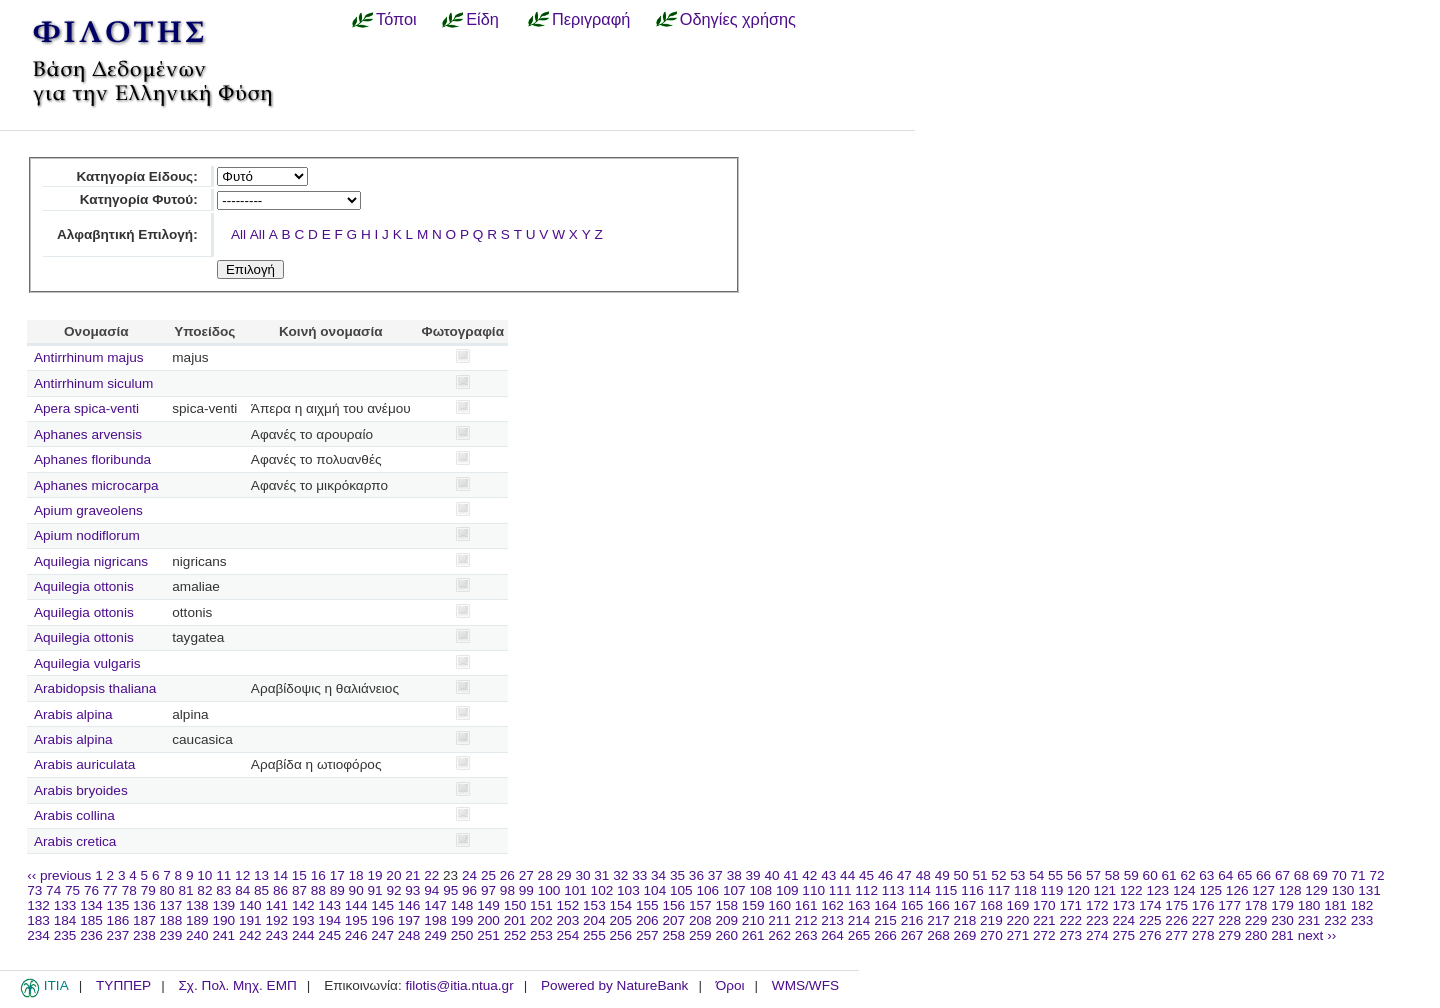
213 (832, 920)
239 (171, 935)
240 (197, 935)
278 (1203, 935)
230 (1282, 920)
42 (809, 875)
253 (541, 935)
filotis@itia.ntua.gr (459, 985)
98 (507, 890)
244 (303, 935)
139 (223, 905)
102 (602, 890)
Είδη (482, 19)
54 (1036, 875)
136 (144, 905)
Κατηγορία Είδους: (136, 176)
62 (1187, 875)
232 (1335, 920)
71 (1358, 875)
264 (832, 935)
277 (1176, 935)
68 (1301, 875)
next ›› (1317, 935)
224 (1123, 920)
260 (726, 935)
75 (72, 890)
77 (110, 890)
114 (919, 890)
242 (250, 935)
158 (726, 905)
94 (431, 890)
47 (904, 875)
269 (965, 935)
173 (1123, 905)
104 (655, 890)
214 (859, 920)
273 (1070, 935)
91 (375, 890)
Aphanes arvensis (88, 434)
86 (280, 890)
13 (261, 875)
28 (545, 875)
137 (171, 905)
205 (621, 920)
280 (1256, 935)
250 (462, 935)
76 (91, 890)
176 (1203, 905)
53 (1017, 875)
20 (393, 875)
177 (1229, 905)
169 (1018, 905)
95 (450, 890)
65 (1244, 875)
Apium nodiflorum (87, 535)
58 (1112, 875)
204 (594, 920)
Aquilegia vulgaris (87, 663)
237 (118, 935)
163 (859, 905)
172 (1097, 905)
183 (38, 920)
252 (515, 935)
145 (382, 905)
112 (866, 890)
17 (337, 875)
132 (38, 905)
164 (885, 905)
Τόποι (396, 19)
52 (998, 875)
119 (1052, 890)
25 (488, 875)
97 (488, 890)
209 (726, 920)
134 (91, 905)
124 (1184, 890)
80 (167, 890)
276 (1150, 935)
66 (1263, 875)
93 (412, 890)
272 (1044, 935)
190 (223, 920)
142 (303, 905)
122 (1131, 890)
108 (760, 890)
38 (734, 875)
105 (681, 890)
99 (526, 890)
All (238, 234)
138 (197, 905)
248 (409, 935)
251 (488, 935)
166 (938, 905)
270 (991, 935)
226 (1176, 920)
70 (1339, 875)
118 (1025, 890)
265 (859, 935)
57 (1093, 875)
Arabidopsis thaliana (95, 688)
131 (1369, 890)
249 (435, 935)
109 (787, 890)
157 (700, 905)
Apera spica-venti (86, 408)
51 (979, 875)
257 (647, 935)
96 (469, 890)
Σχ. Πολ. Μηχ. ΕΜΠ (237, 985)
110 (813, 890)
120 (1078, 890)
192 (276, 920)
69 (1320, 875)
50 (961, 875)
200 (488, 920)
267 (912, 935)
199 (462, 920)
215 (885, 920)
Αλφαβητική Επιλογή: (127, 234)
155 (647, 905)
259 (700, 935)
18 (356, 875)
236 (91, 935)
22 (431, 875)
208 (700, 920)
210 (753, 920)
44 (847, 875)
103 (628, 890)
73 (34, 890)
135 (118, 905)
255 (594, 935)
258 (673, 935)
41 (790, 875)
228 (1229, 920)
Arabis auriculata (84, 764)
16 (318, 875)
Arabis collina (74, 815)
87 (299, 890)
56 (1074, 875)
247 (382, 935)
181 (1335, 905)
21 (412, 875)
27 (526, 875)
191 (250, 920)
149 (488, 905)
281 (1282, 935)
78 (129, 890)
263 (806, 935)
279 (1229, 935)
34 (658, 875)
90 (356, 890)
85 (261, 890)
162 (832, 905)
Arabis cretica (75, 841)
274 (1097, 935)
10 (204, 875)
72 (1376, 875)
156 (673, 905)
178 (1256, 905)
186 (118, 920)
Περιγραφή (591, 19)
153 (594, 905)
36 (696, 875)
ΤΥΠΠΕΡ (123, 985)
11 (223, 875)
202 (541, 920)
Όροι (730, 985)
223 (1097, 920)
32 (620, 875)
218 (965, 920)
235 (65, 935)
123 (1157, 890)
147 (435, 905)
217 (938, 920)
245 (329, 935)
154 (621, 905)
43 (828, 875)
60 (1150, 875)
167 (965, 905)
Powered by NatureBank (614, 985)
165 (912, 905)
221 (1044, 920)
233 (1362, 920)
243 (276, 935)
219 (991, 920)
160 (779, 905)
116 (972, 890)
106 (707, 890)
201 (515, 920)
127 (1263, 890)
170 (1044, 905)
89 (337, 890)
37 (715, 875)
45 (866, 875)
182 (1362, 905)
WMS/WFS (805, 985)
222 (1070, 920)
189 (197, 920)
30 (582, 875)
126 (1237, 890)
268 (938, 935)
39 (753, 875)
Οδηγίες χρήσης (738, 19)
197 (409, 920)
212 (806, 920)
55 (1055, 875)
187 (144, 920)
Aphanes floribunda (92, 459)
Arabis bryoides (81, 790)
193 (303, 920)
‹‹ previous (59, 875)
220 (1018, 920)
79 (148, 890)
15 (299, 875)
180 (1309, 905)
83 (223, 890)
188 (171, 920)
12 (242, 875)
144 (356, 905)
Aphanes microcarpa (96, 485)
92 (393, 890)
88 (318, 890)
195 (356, 920)
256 (621, 935)
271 (1018, 935)
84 (242, 890)
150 (515, 905)
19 (374, 875)
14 (280, 875)
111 (840, 890)
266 (885, 935)
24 (469, 875)
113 (893, 890)
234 (38, 935)
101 (575, 890)
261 (753, 935)
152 (568, 905)
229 (1256, 920)
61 (1169, 875)
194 (329, 920)
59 (1131, 875)
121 (1105, 890)
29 (564, 875)
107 (734, 890)
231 (1309, 920)
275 (1123, 935)
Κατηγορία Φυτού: (139, 199)
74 (53, 890)
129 (1316, 890)
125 (1210, 890)
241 (223, 935)
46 (885, 875)
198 (435, 920)
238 (144, 935)
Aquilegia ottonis (84, 586)
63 (1206, 875)
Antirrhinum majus (89, 357)
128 (1290, 890)
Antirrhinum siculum (93, 383)
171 (1070, 905)
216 (912, 920)
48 (923, 875)
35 (677, 875)
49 (942, 875)
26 (507, 875)
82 (204, 890)
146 (409, 905)
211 (779, 920)
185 (91, 920)
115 (946, 890)
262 (779, 935)
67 (1282, 875)
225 (1150, 920)
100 (549, 890)
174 (1150, 905)
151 (541, 905)
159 (753, 905)
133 (65, 905)
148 (462, 905)
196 (382, 920)
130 (1343, 890)
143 (329, 905)
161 (806, 905)
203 (568, 920)
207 (673, 920)
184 (65, 920)
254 (568, 935)
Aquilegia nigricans (91, 561)
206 (647, 920)
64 (1225, 875)
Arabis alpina (73, 714)
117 (999, 890)
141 (276, 905)
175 (1176, 905)
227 (1203, 920)
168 (991, 905)
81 (185, 890)
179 (1282, 905)
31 (601, 875)
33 (639, 875)
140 (250, 905)
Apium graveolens (88, 510)
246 (356, 935)
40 (771, 875)
